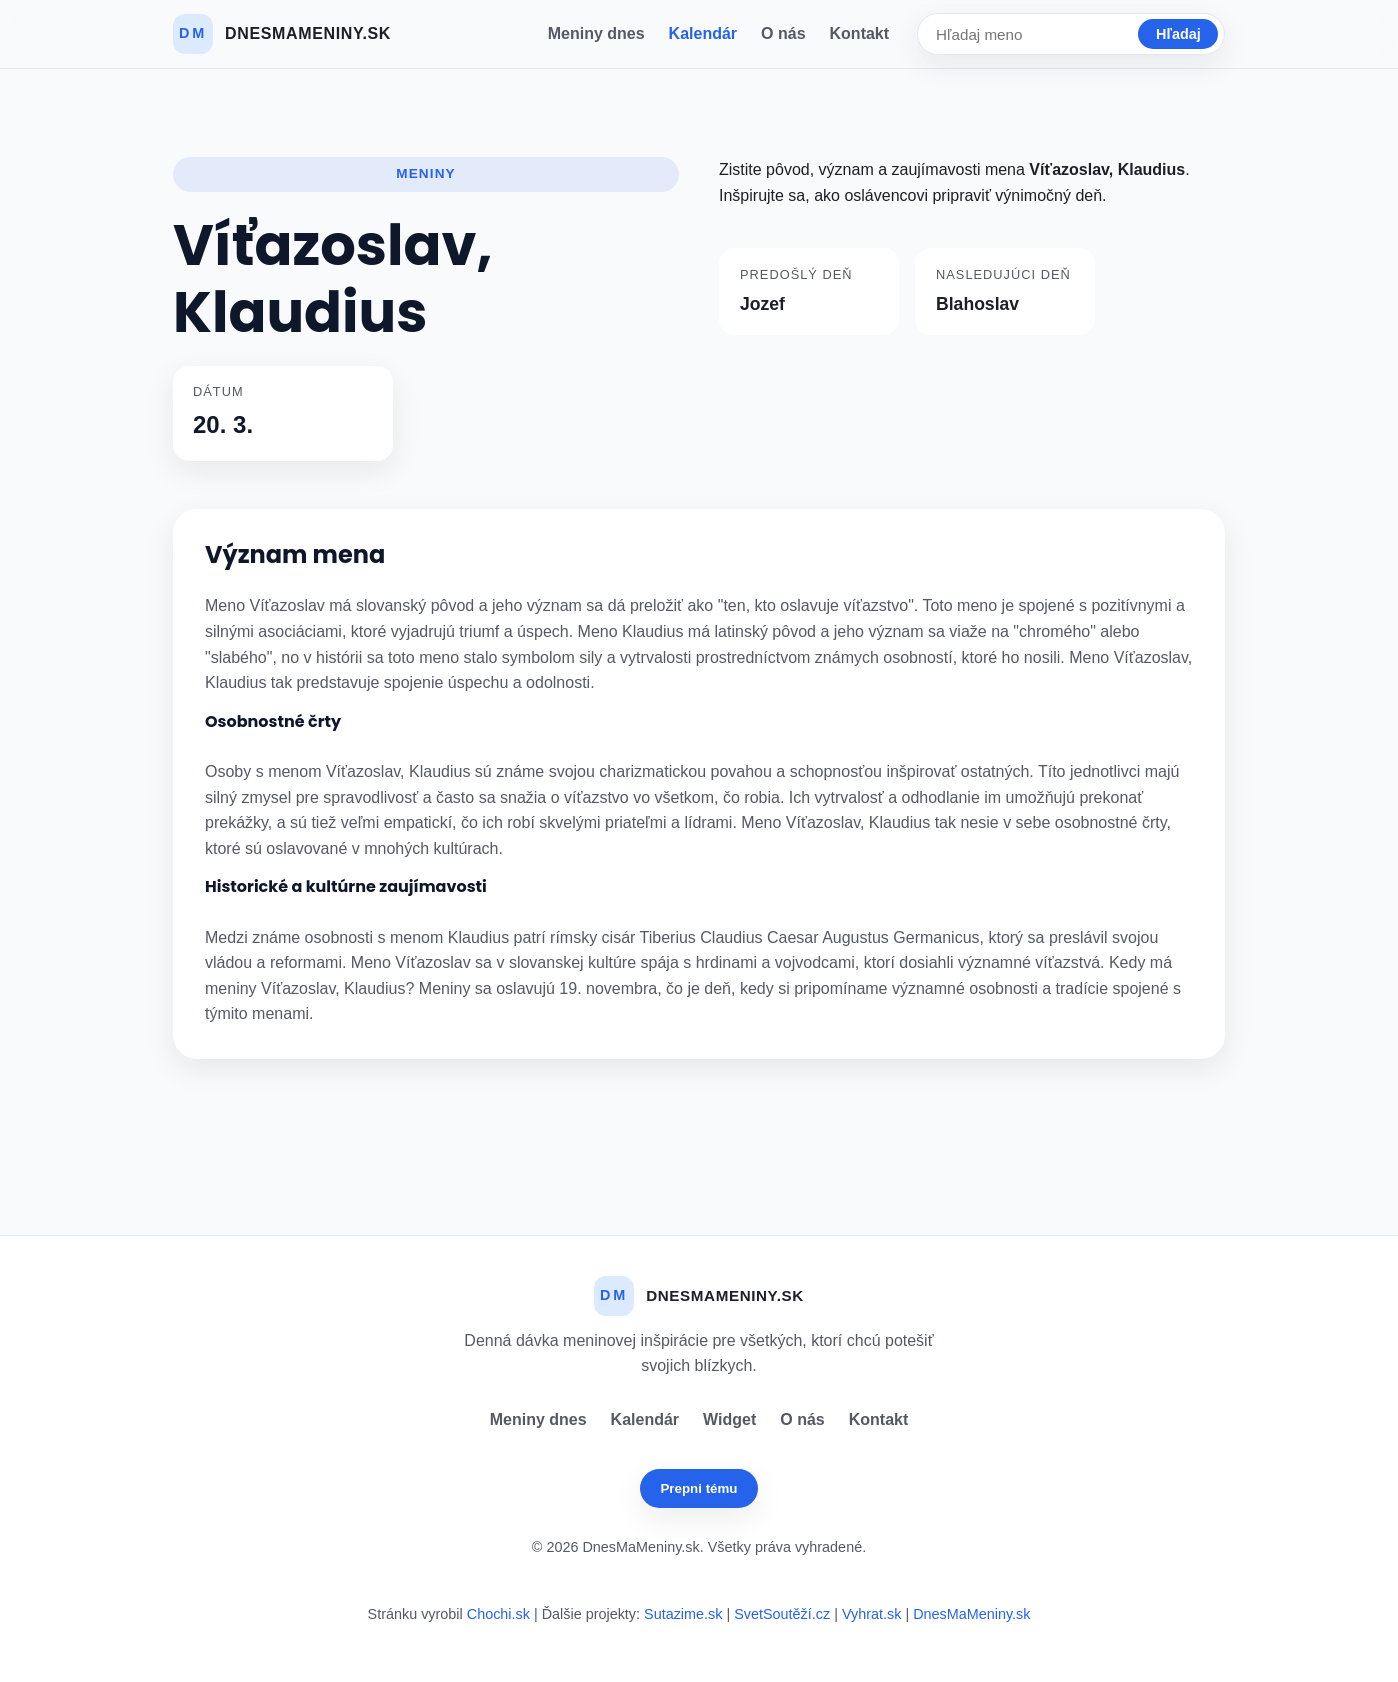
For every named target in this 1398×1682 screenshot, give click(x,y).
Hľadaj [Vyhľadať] (1178, 34)
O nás (783, 33)
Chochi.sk (498, 1614)
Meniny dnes (596, 33)
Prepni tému (698, 1488)
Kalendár (703, 33)
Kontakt (860, 33)
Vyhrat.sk (871, 1614)
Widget (729, 1419)
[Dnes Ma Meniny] (282, 34)
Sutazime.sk (683, 1614)
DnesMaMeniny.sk (971, 1614)
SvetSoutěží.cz (782, 1614)
